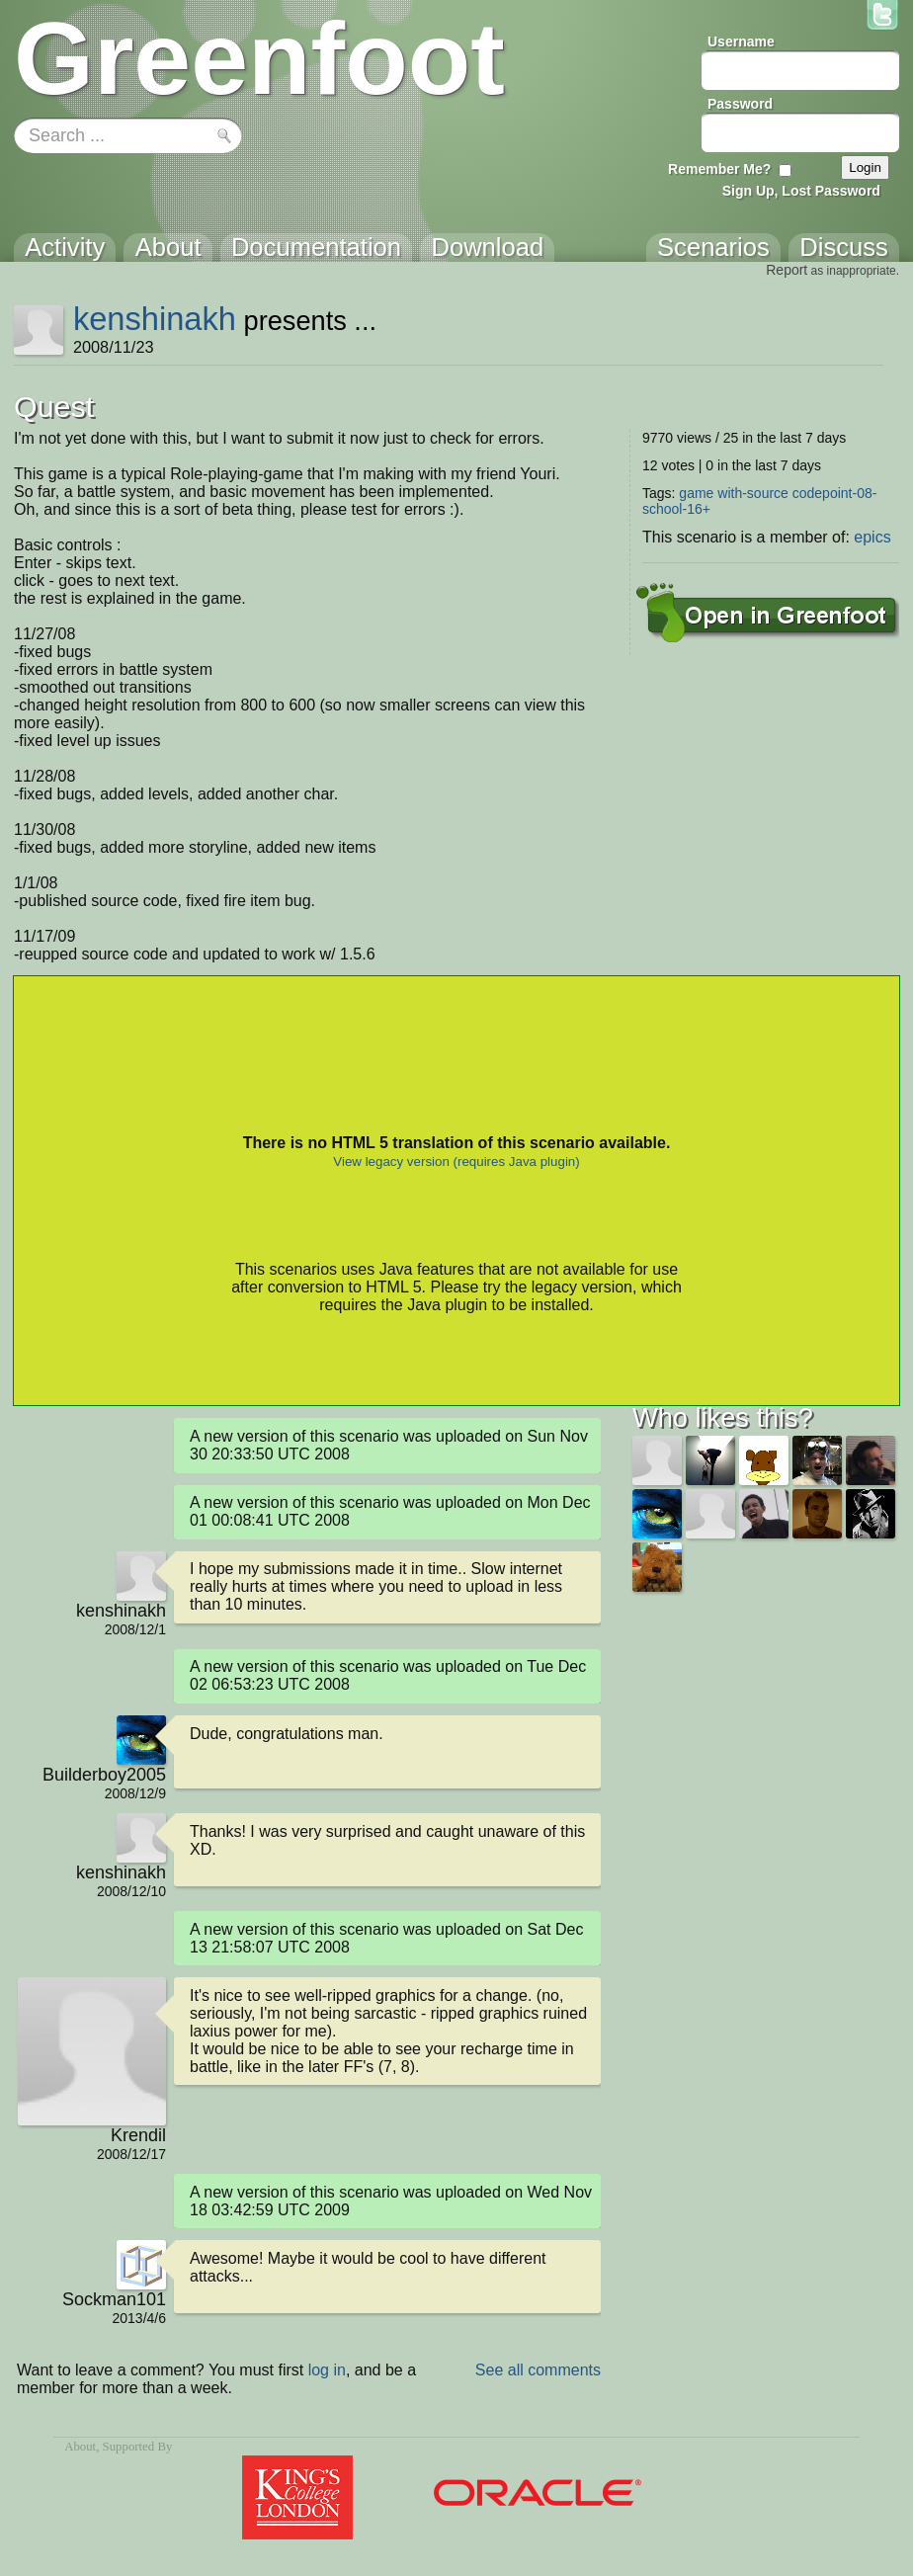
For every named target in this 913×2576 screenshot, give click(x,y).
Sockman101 (114, 2299)
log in (327, 2370)
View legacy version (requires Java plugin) (456, 1161)
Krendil (138, 2135)
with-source (752, 493)
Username (741, 41)
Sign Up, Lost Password (801, 191)
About (80, 2446)
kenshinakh (154, 318)
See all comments (538, 2370)
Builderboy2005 (104, 1775)
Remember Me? (719, 169)
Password (740, 104)
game (696, 493)
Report (786, 270)
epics (872, 537)
